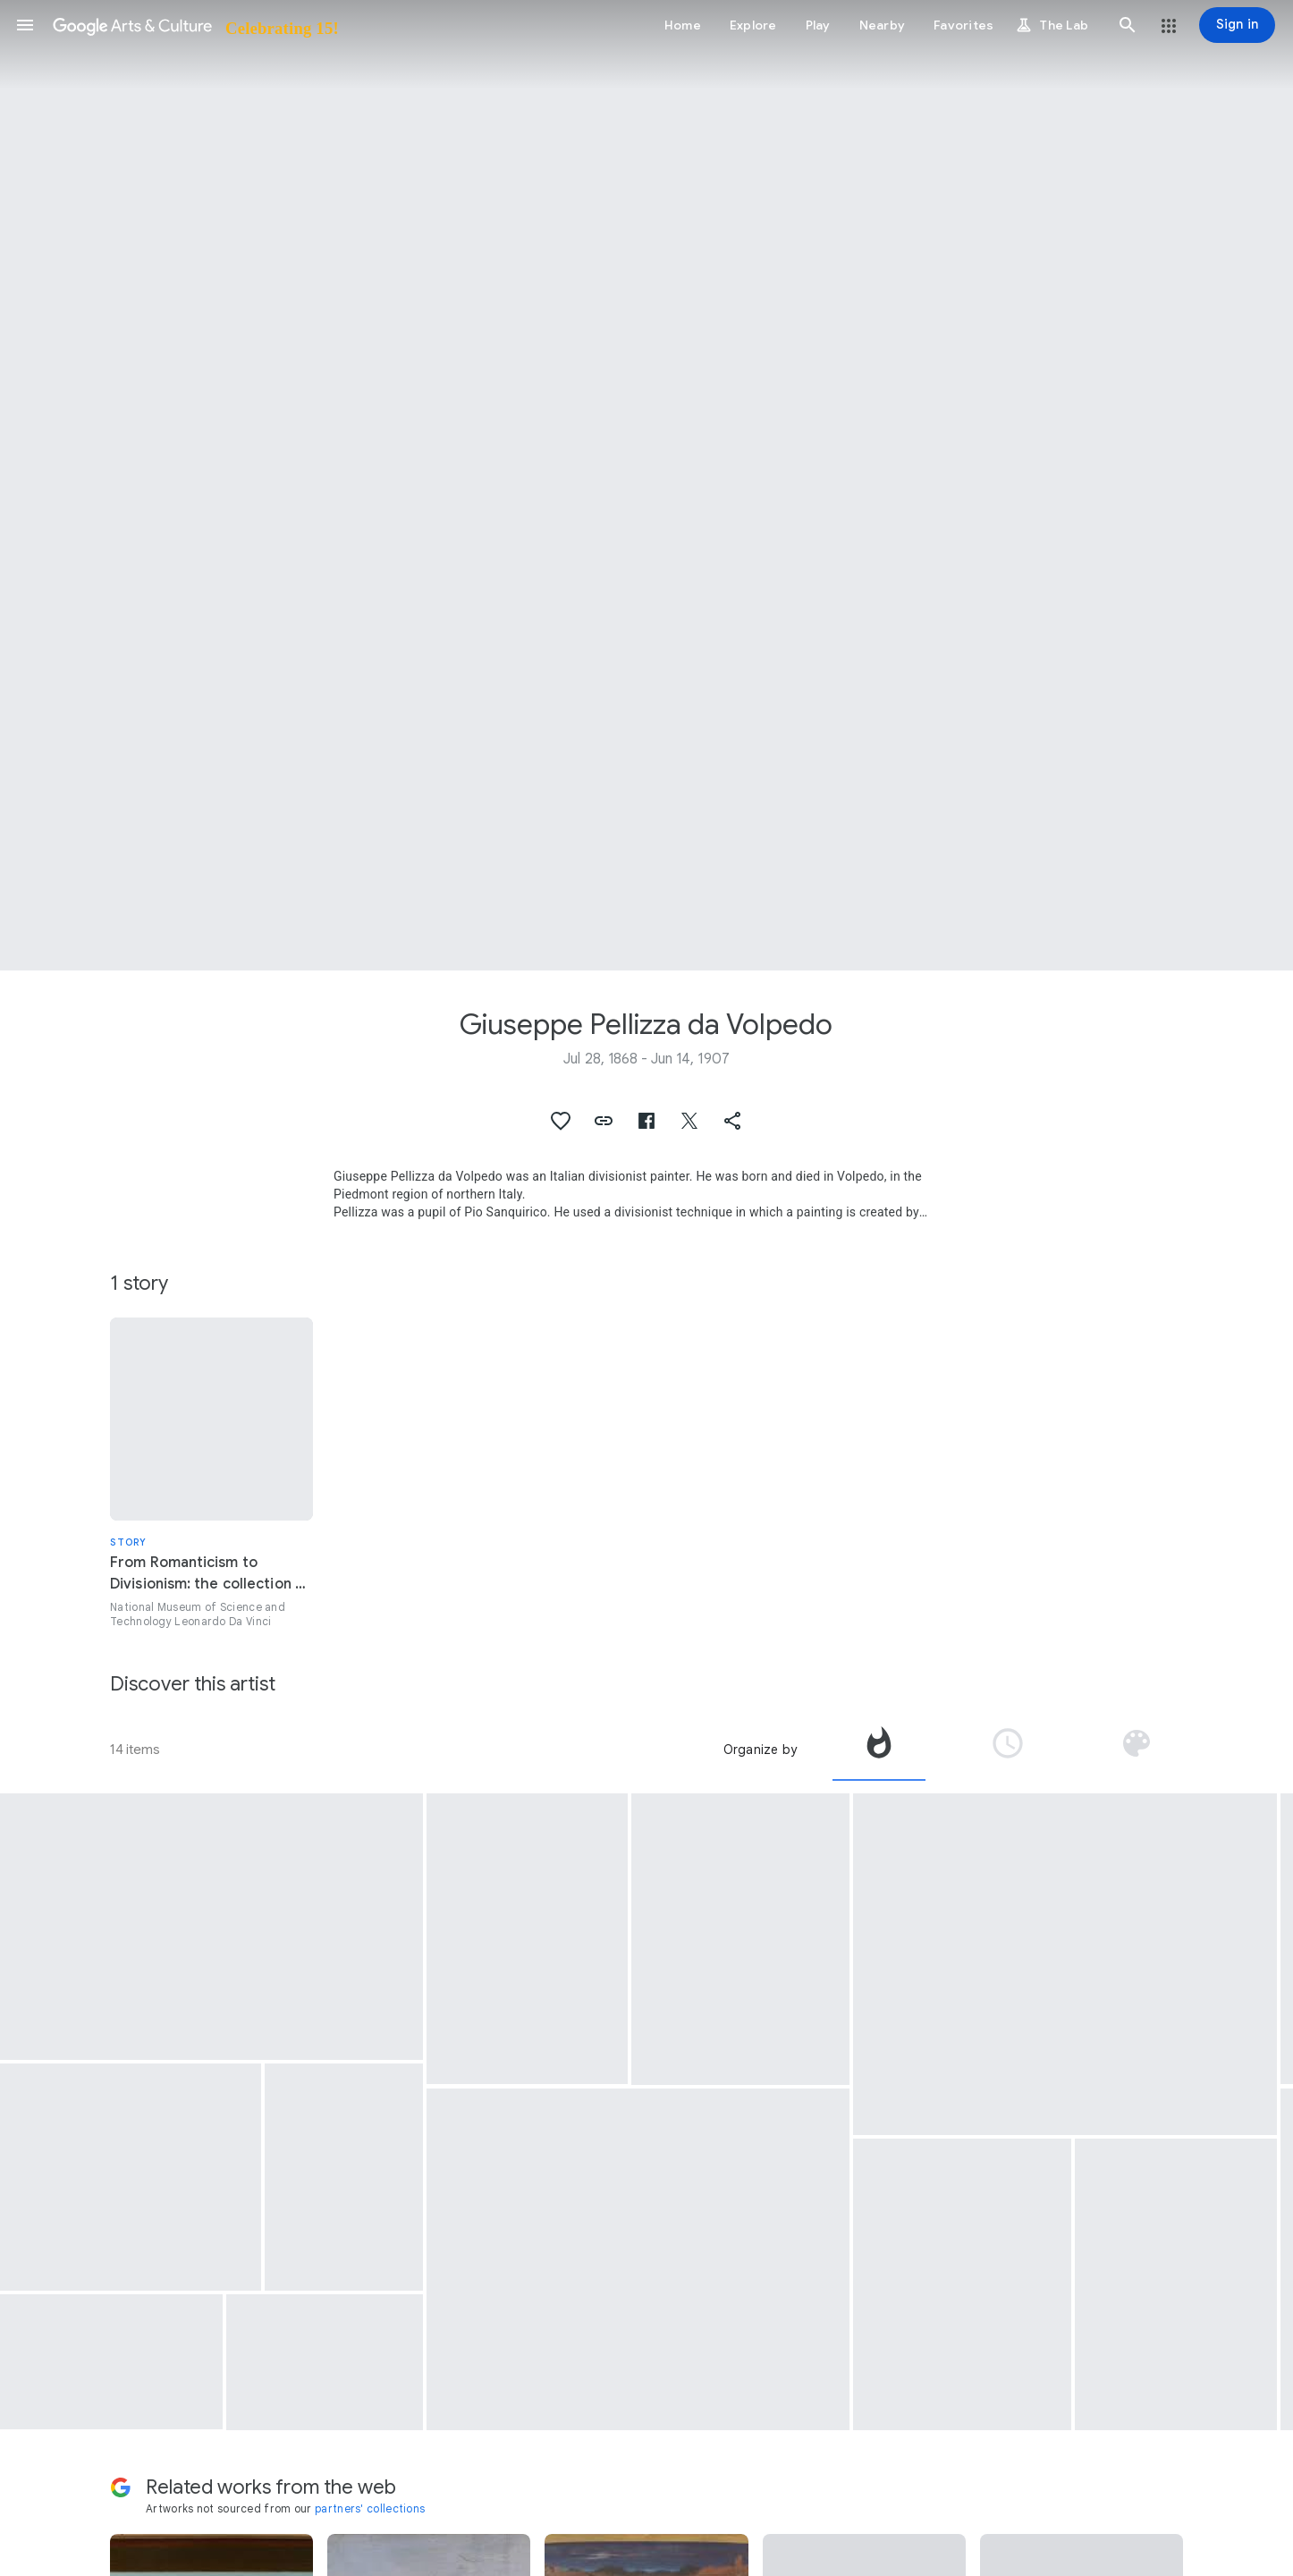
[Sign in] (1237, 25)
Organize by (760, 1749)
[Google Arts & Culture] (194, 25)
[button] (25, 25)
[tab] (878, 1749)
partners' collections (370, 2508)
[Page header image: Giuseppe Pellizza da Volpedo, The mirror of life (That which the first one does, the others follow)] (646, 485)
